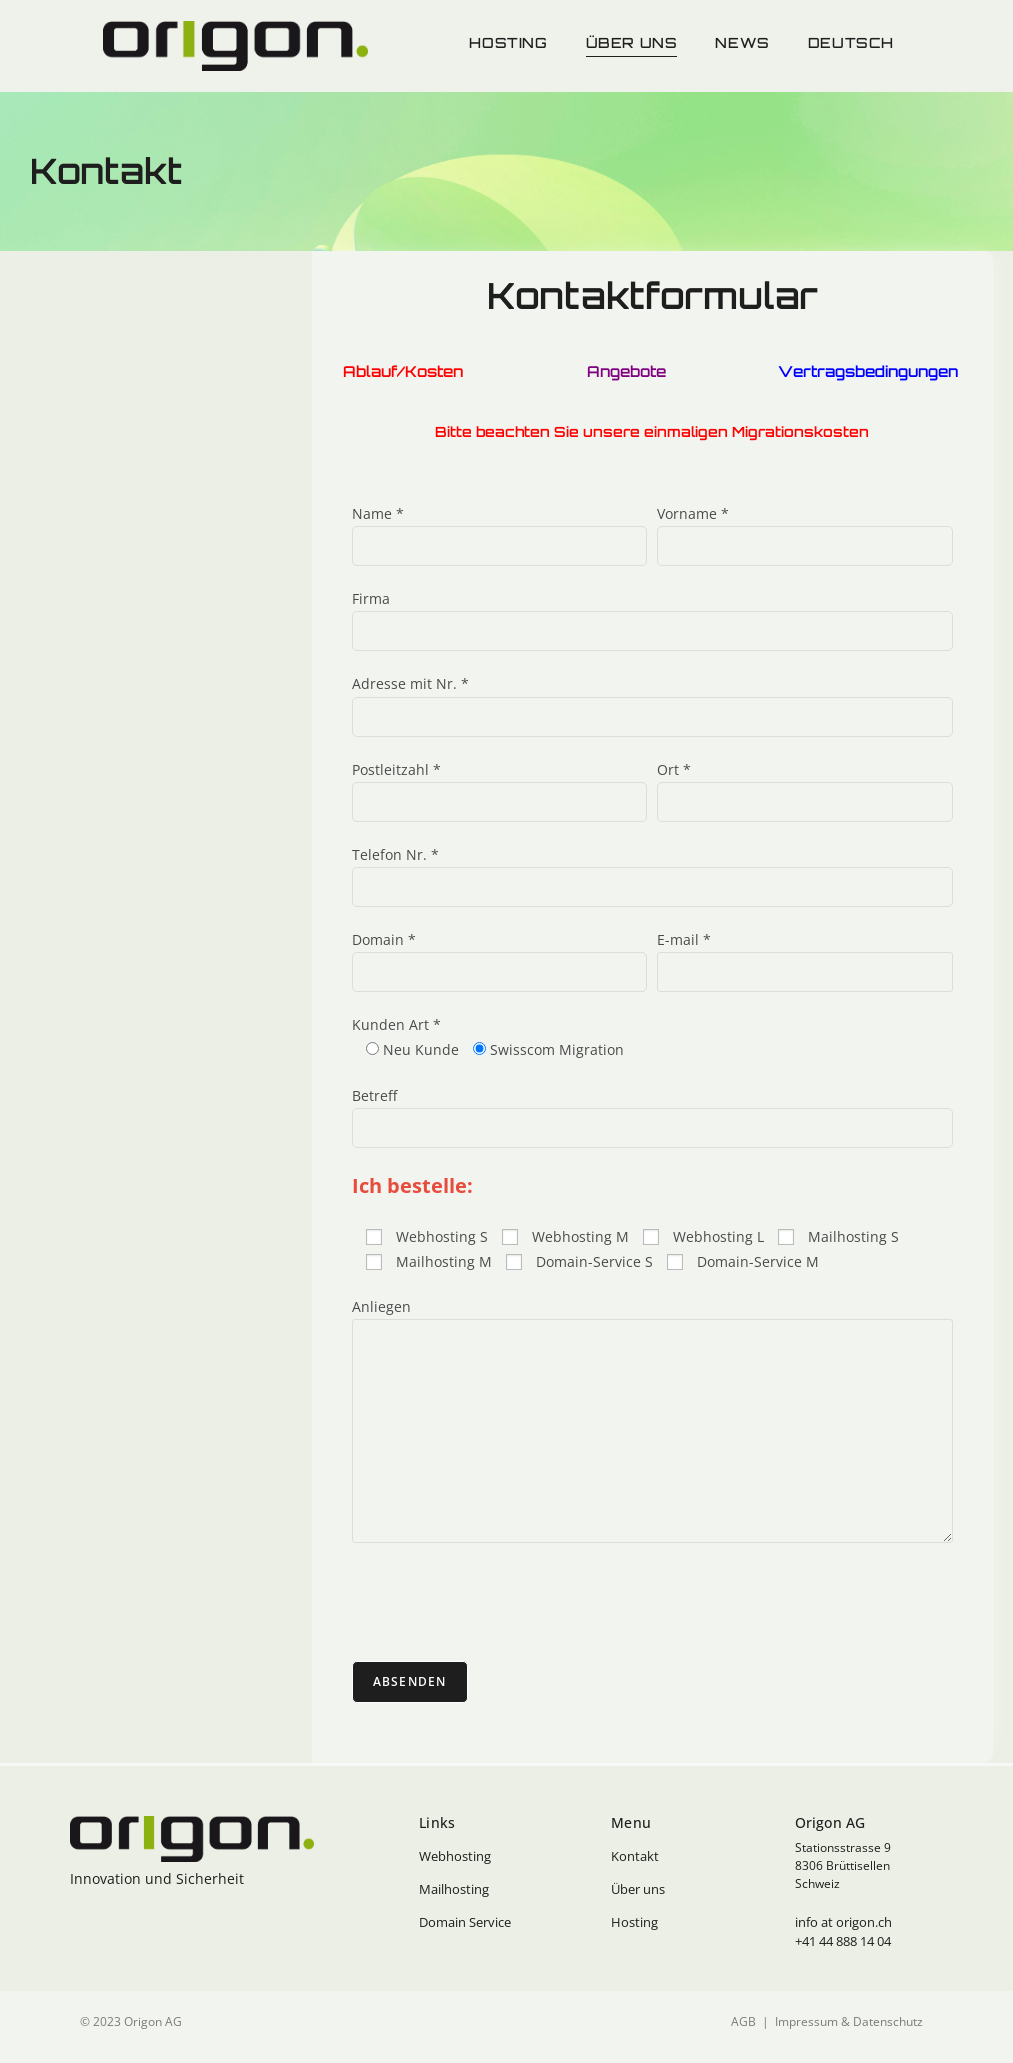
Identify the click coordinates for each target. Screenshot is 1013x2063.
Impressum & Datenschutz (849, 2021)
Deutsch (851, 42)
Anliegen (381, 1306)
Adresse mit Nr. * (410, 683)
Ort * (674, 769)
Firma (371, 598)
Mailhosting (454, 1889)
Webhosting (455, 1856)
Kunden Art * (396, 1024)
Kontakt (635, 1856)
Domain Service (465, 1922)
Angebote (624, 371)
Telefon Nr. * (395, 854)
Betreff (374, 1095)
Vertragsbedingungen (870, 371)
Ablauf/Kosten (405, 371)
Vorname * (693, 513)
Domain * (384, 939)
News (742, 42)
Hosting (508, 42)
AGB (743, 2021)
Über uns (632, 42)
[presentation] (504, 1602)
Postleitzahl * (396, 769)
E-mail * (684, 939)
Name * (378, 513)
